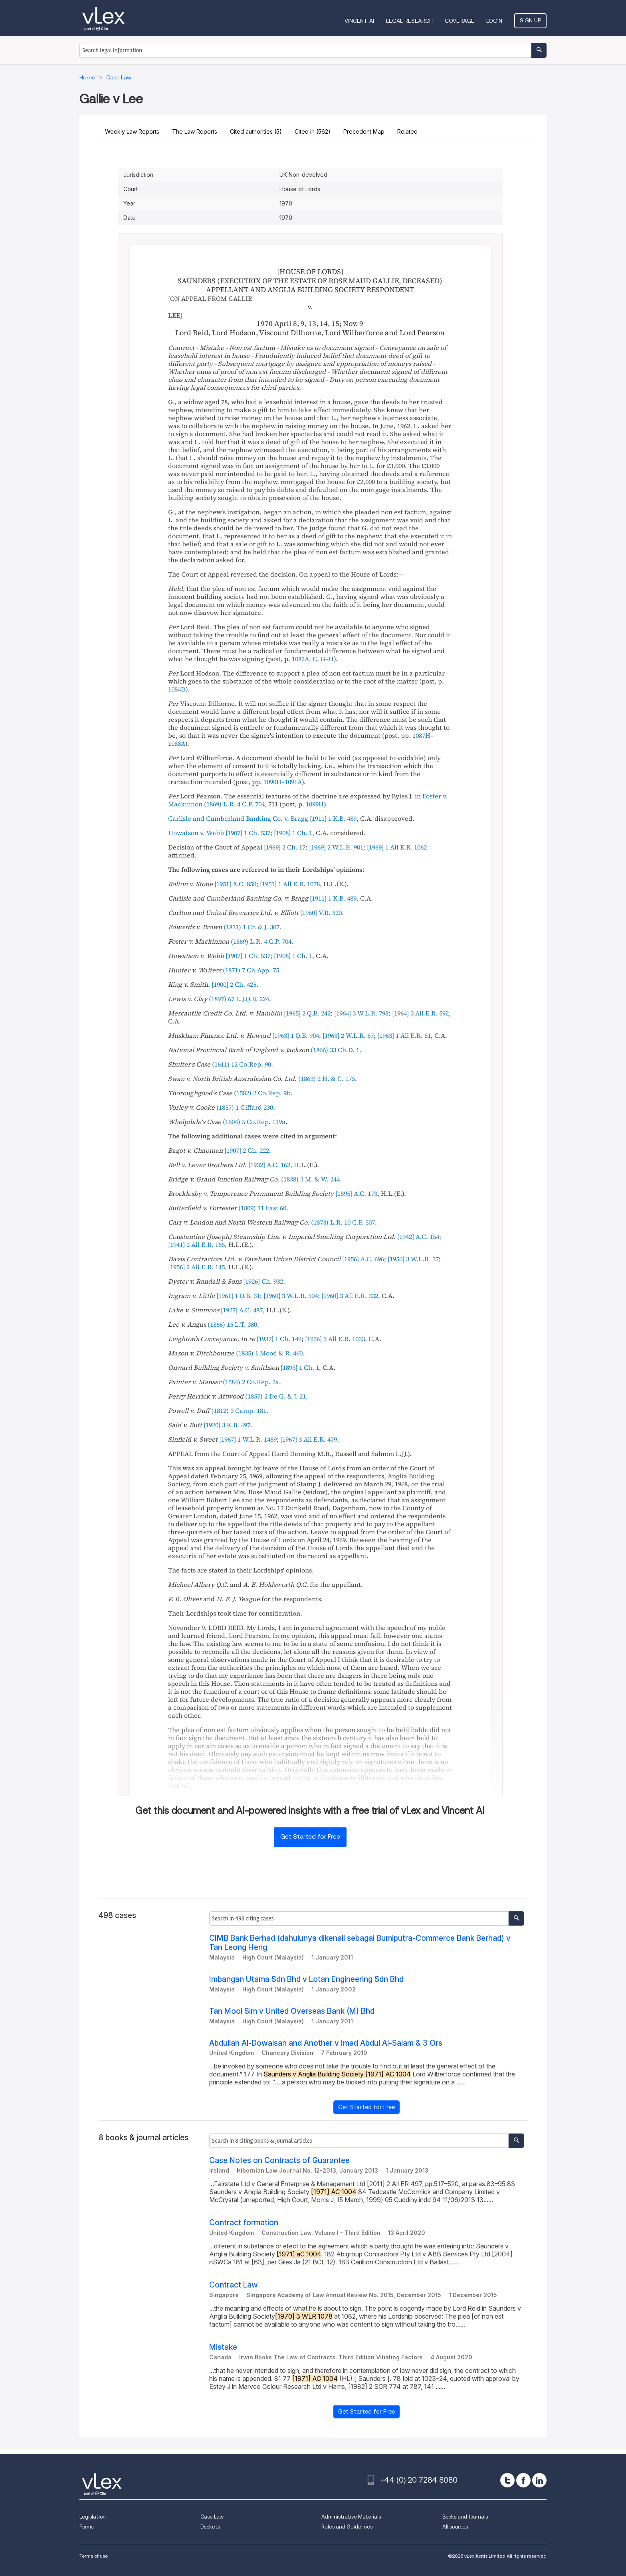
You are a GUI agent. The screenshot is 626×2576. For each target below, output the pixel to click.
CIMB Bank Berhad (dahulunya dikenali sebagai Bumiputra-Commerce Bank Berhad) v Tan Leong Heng (360, 1943)
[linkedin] (539, 2480)
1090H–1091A (282, 781)
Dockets (210, 2527)
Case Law (212, 2517)
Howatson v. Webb (196, 832)
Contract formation (243, 2222)
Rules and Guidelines (346, 2527)
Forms (86, 2527)
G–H (327, 658)
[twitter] (507, 2480)
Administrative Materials (351, 2517)
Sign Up (530, 20)
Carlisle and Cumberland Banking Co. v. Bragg (238, 818)
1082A (300, 658)
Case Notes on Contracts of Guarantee (279, 2160)
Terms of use (93, 2555)
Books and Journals (465, 2517)
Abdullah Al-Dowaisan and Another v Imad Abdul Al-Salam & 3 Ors (325, 2043)
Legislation (92, 2517)
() (234, 804)
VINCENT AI (359, 21)
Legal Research (409, 21)
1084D (177, 689)
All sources (455, 2527)
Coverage (459, 21)
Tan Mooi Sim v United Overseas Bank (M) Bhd (291, 2011)
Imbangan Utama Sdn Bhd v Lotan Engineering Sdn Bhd (306, 1979)
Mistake (223, 2347)
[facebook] (523, 2480)
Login (494, 21)
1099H (315, 804)
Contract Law (233, 2285)
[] (333, 818)
